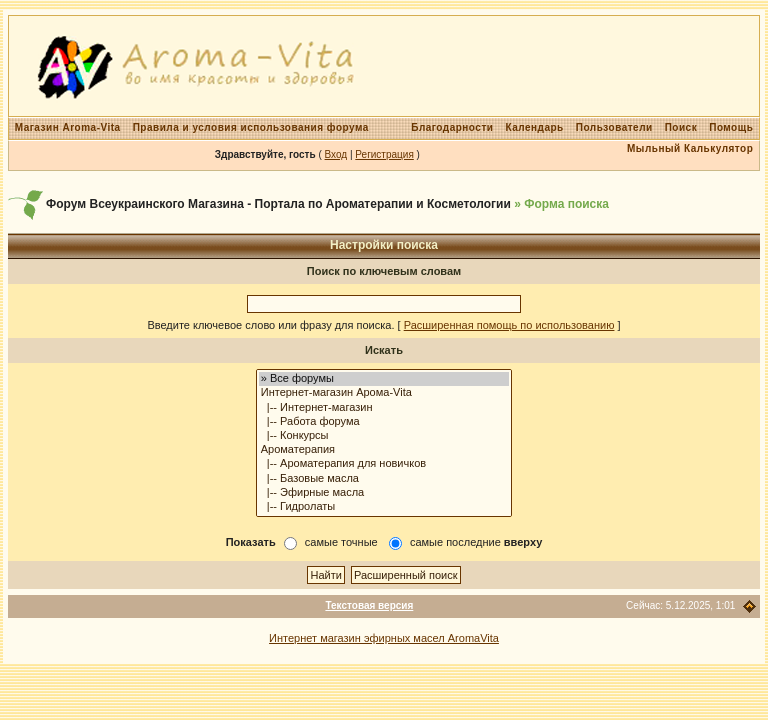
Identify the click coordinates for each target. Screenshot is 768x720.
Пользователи (614, 127)
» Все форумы (384, 379)
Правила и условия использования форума (251, 127)
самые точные (341, 542)
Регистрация (384, 154)
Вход (336, 154)
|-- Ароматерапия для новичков (384, 464)
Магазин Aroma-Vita (68, 127)
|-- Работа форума (384, 422)
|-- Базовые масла (384, 479)
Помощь (731, 127)
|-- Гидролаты (384, 507)
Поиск (681, 127)
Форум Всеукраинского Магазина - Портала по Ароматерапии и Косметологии (278, 204)
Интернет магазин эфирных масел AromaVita (384, 638)
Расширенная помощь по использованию (509, 325)
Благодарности (452, 127)
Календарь (534, 127)
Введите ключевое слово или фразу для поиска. (270, 325)
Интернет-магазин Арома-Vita (384, 393)
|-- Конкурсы (384, 436)
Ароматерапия (384, 450)
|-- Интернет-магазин (384, 408)
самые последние (476, 542)
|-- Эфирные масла (384, 493)
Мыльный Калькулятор (690, 148)
